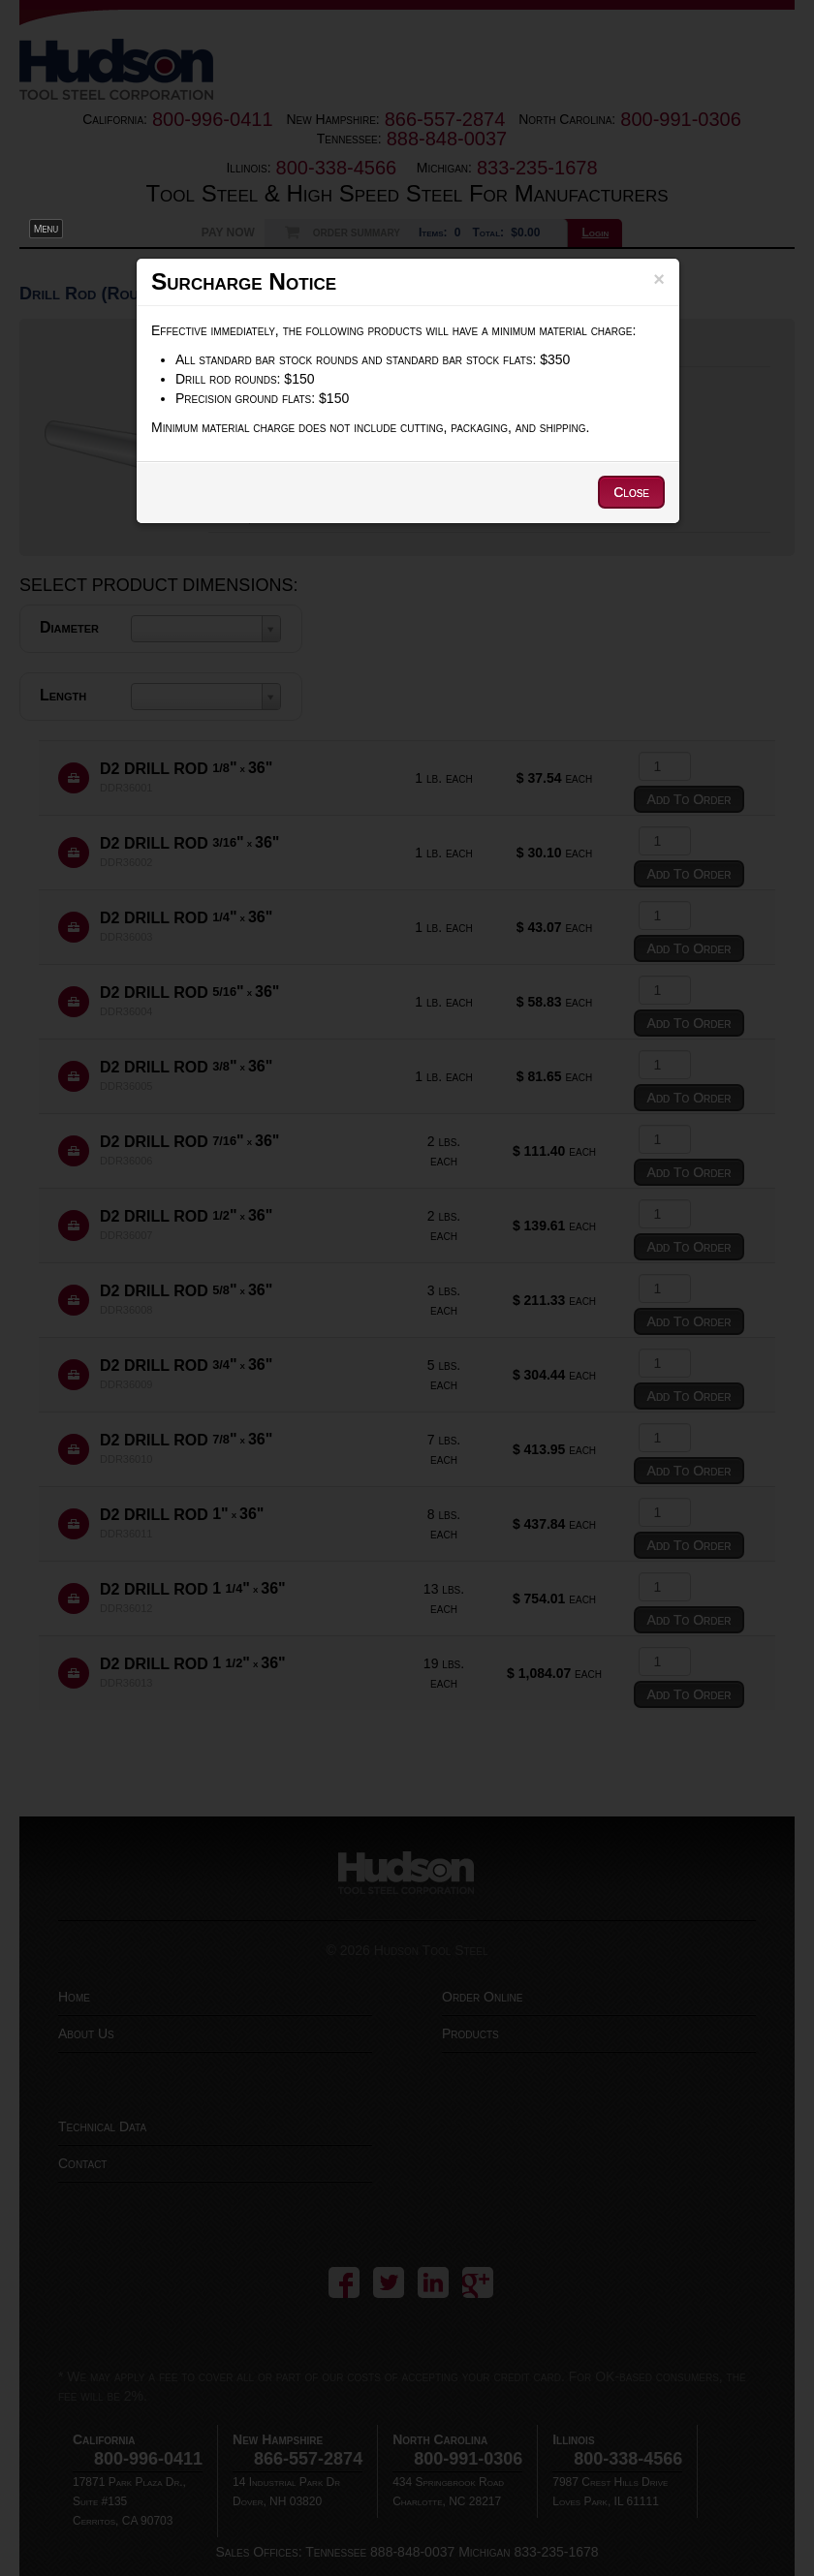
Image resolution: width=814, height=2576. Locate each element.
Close (631, 492)
